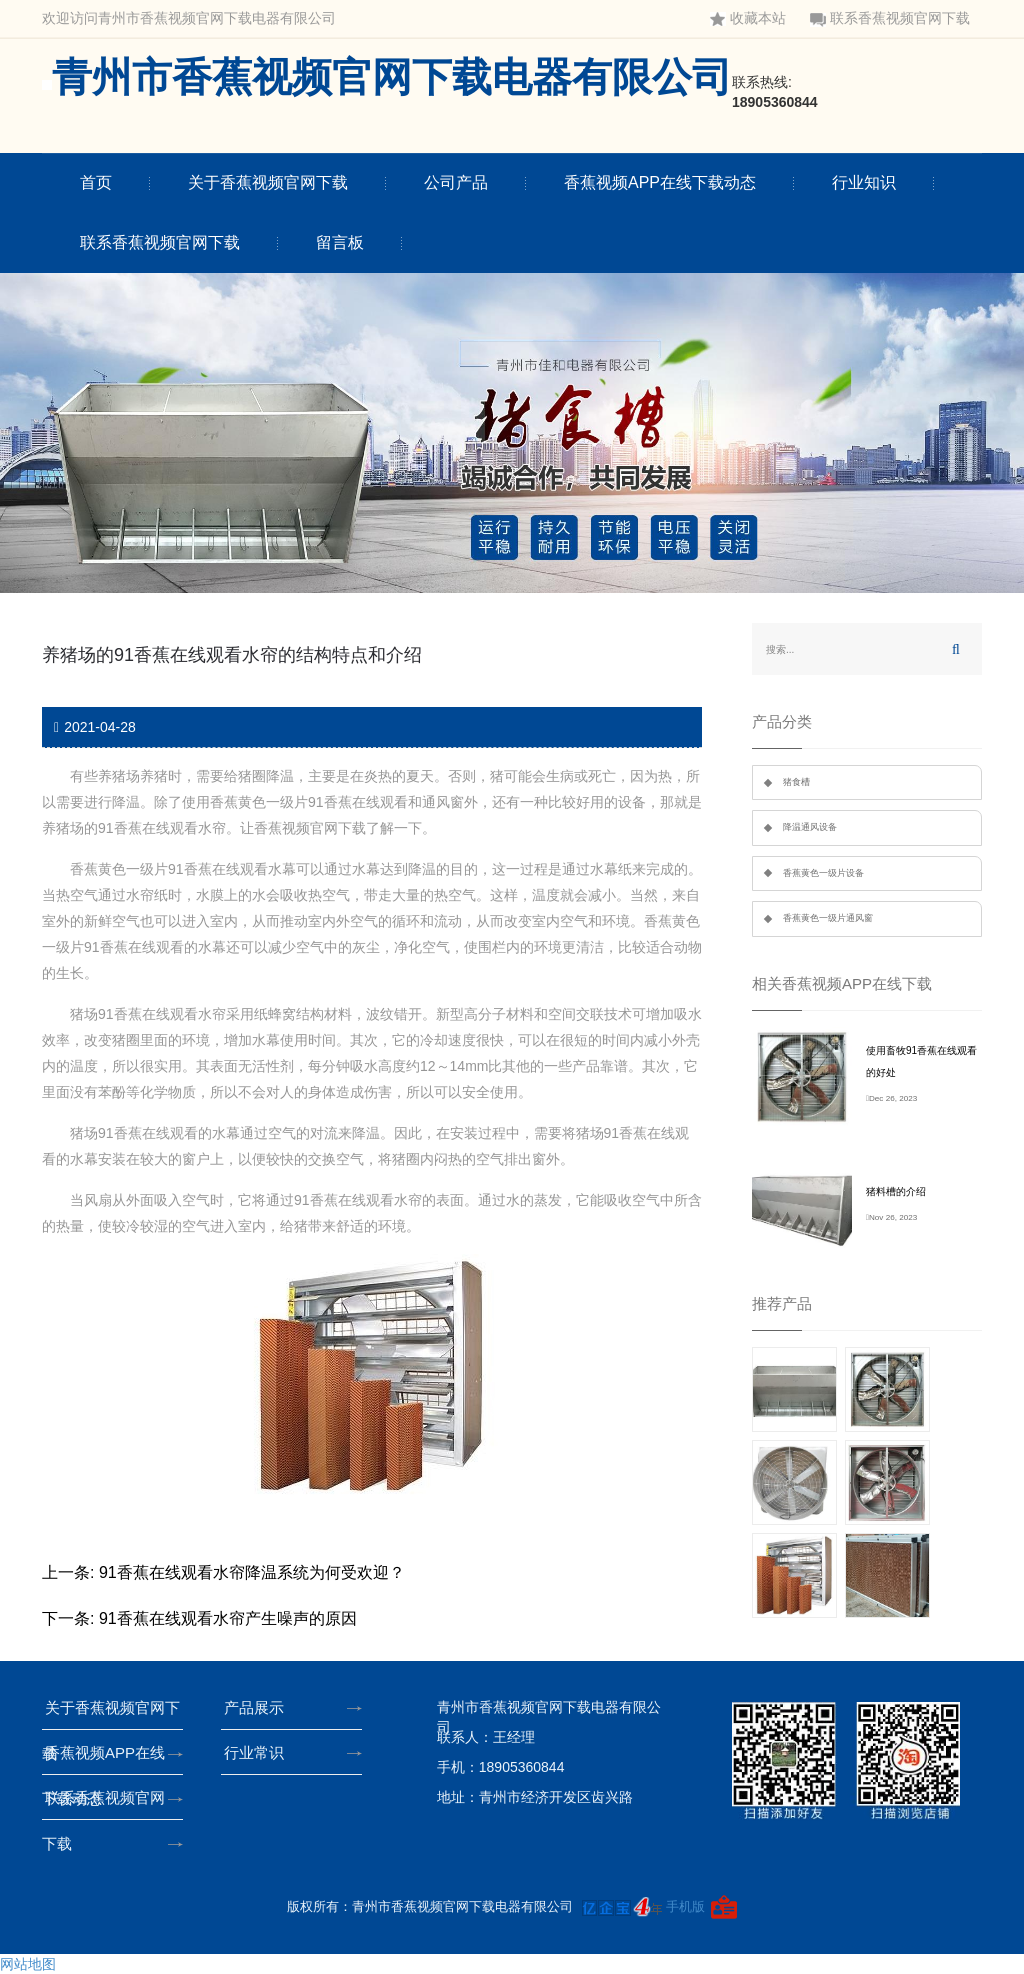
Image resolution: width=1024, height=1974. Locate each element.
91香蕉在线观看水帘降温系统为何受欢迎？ (252, 1572)
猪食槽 (796, 782)
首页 (96, 182)
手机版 (685, 1906)
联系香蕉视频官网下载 (890, 18)
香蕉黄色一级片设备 (823, 873)
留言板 (340, 242)
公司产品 (456, 182)
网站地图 (28, 1964)
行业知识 (864, 182)
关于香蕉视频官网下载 (268, 182)
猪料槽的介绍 (896, 1191)
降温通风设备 (810, 827)
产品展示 (259, 1707)
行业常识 (259, 1752)
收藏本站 (748, 18)
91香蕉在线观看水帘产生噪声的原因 (228, 1618)
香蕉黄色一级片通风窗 (828, 918)
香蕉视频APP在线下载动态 (660, 182)
